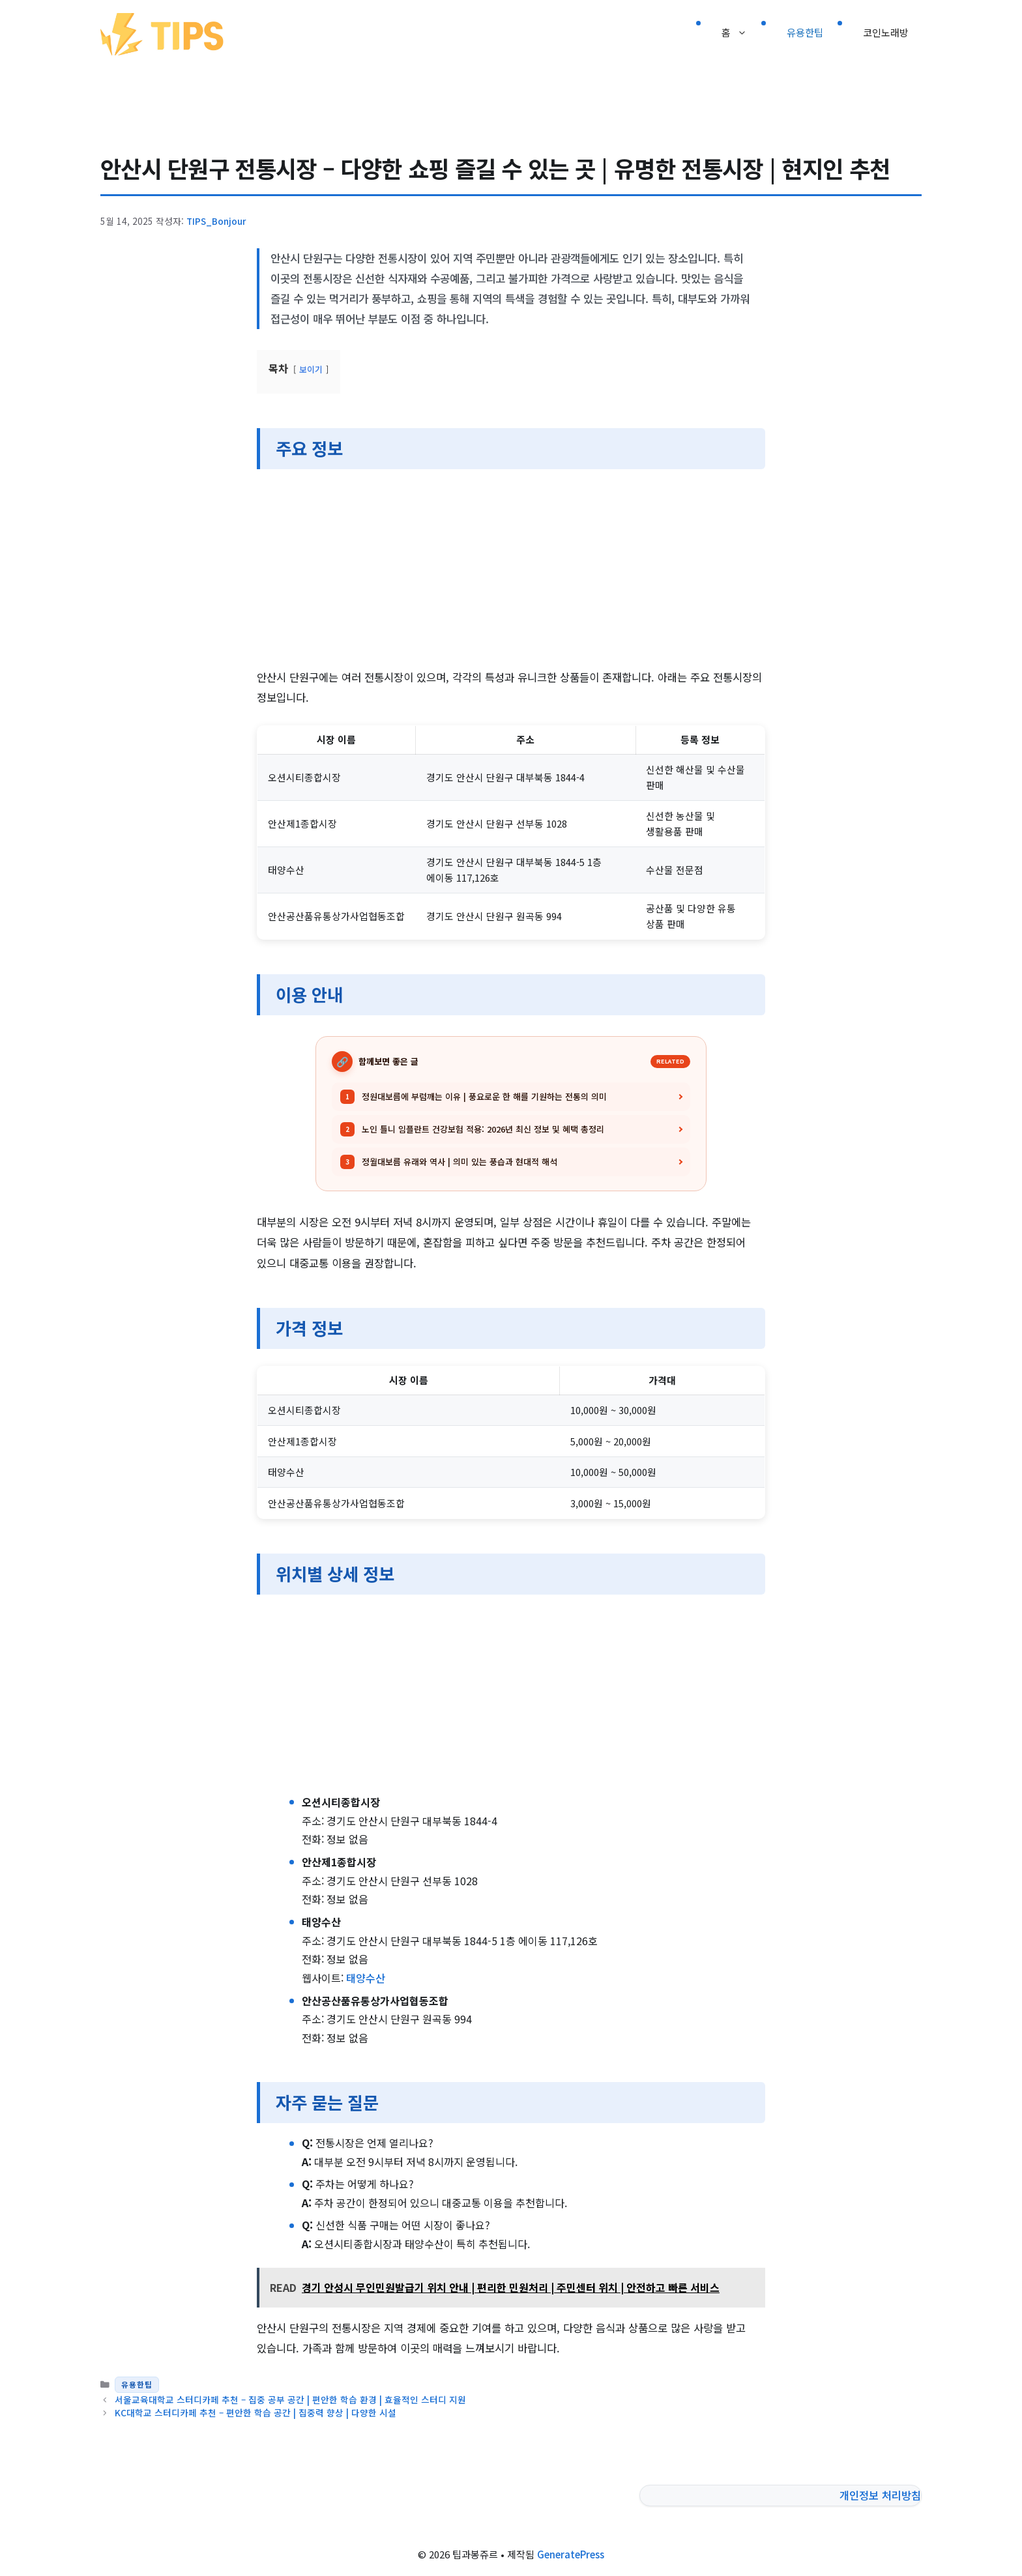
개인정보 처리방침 (880, 2495)
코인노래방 (886, 32)
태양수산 (365, 1978)
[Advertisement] (511, 571)
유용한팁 (805, 32)
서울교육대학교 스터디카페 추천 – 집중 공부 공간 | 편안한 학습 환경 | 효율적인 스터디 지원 (290, 2399)
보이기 (311, 369)
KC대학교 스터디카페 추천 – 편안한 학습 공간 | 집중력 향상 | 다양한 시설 (255, 2412)
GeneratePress (570, 2554)
